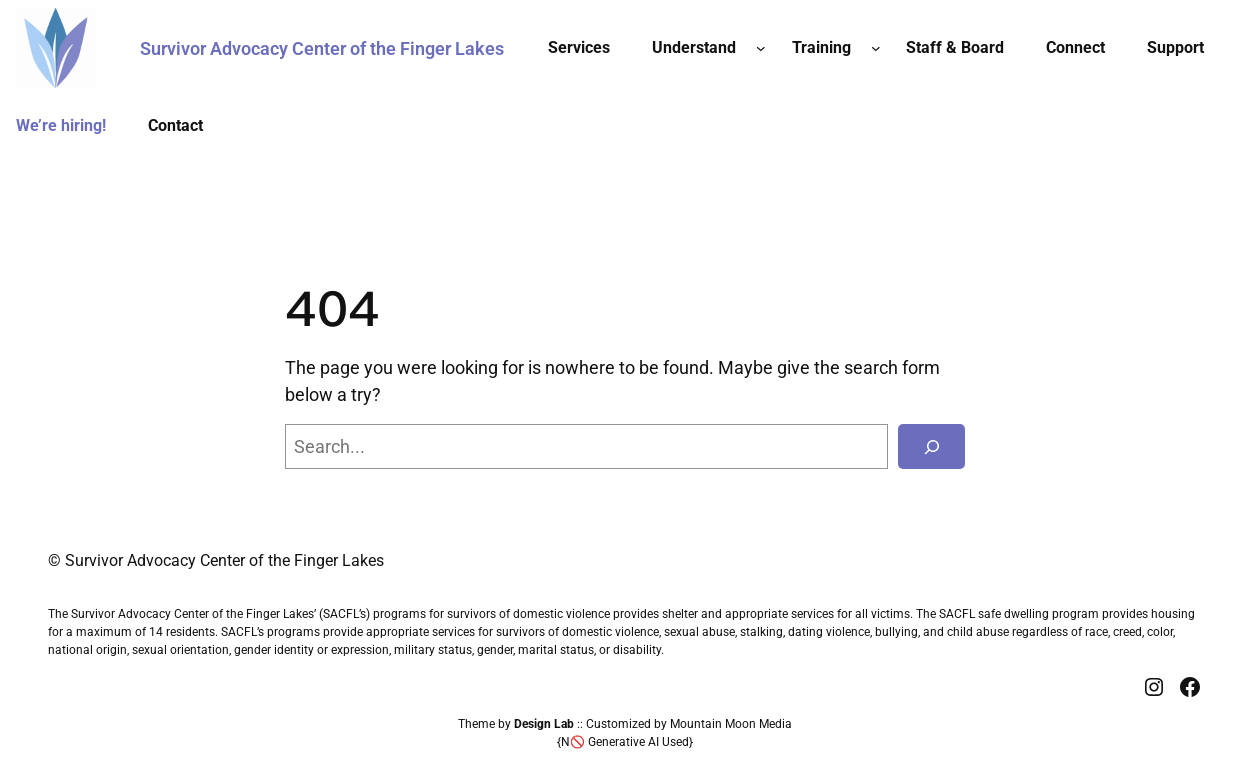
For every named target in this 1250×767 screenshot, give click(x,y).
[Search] (931, 446)
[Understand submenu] (761, 48)
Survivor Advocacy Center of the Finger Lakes (322, 48)
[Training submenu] (876, 48)
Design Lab (544, 724)
